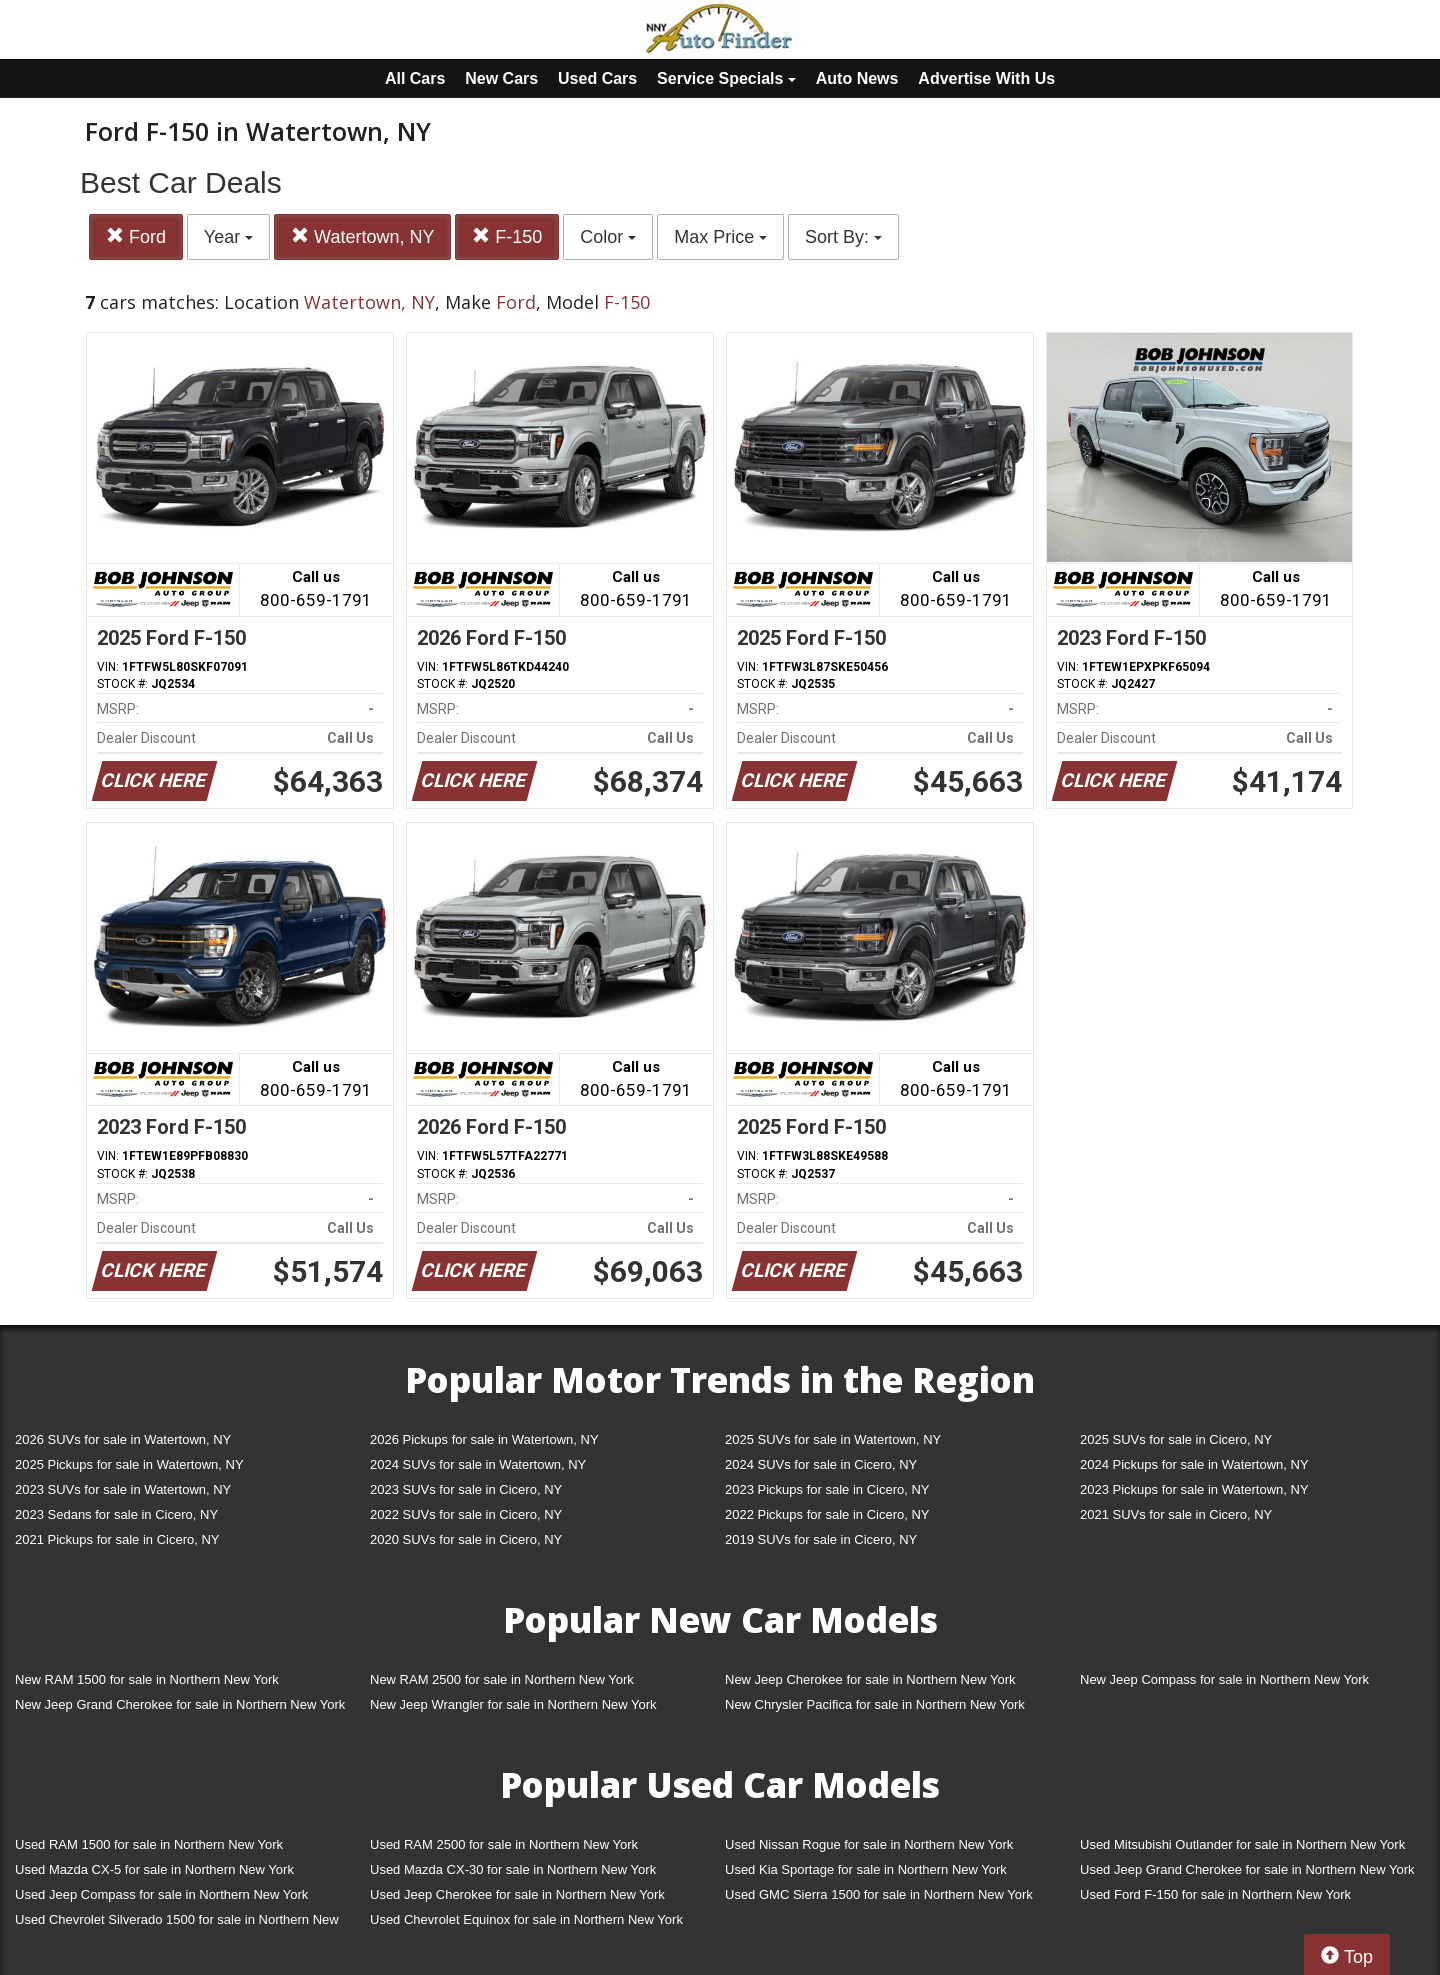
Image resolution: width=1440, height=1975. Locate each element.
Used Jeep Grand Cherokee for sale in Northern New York (1247, 1869)
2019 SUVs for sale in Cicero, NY (821, 1539)
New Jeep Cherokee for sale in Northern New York (870, 1679)
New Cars (501, 78)
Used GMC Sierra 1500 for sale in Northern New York (879, 1894)
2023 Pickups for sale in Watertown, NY (1194, 1489)
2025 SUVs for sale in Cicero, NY (1176, 1439)
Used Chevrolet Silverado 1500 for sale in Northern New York (177, 1923)
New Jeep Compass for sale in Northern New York (1224, 1679)
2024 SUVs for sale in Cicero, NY (821, 1464)
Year (228, 237)
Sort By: (843, 237)
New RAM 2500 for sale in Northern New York (502, 1679)
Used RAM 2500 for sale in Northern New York (504, 1844)
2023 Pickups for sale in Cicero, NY (827, 1489)
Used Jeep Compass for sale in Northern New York (161, 1894)
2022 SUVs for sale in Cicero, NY (466, 1514)
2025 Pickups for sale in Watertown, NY (129, 1464)
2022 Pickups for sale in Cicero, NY (827, 1514)
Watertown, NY (362, 236)
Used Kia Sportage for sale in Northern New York (866, 1869)
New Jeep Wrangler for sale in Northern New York (513, 1704)
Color (608, 237)
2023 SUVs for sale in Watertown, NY (123, 1489)
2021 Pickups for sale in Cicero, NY (117, 1539)
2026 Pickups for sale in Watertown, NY (484, 1439)
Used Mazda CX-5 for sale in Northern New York (154, 1869)
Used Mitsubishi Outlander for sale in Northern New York (1242, 1844)
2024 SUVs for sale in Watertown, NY (478, 1464)
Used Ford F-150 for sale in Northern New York (1215, 1894)
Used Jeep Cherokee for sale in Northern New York (517, 1894)
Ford (136, 236)
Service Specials (726, 78)
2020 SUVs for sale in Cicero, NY (466, 1539)
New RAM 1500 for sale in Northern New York (147, 1679)
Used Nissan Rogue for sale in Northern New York (869, 1844)
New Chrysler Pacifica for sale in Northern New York (875, 1704)
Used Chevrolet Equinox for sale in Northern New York (526, 1919)
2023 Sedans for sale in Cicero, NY (116, 1514)
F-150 (507, 236)
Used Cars (597, 78)
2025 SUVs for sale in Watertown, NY (833, 1439)
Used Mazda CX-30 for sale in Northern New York (513, 1869)
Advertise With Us (986, 78)
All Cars (415, 78)
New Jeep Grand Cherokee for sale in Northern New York (180, 1704)
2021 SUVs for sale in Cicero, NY (1176, 1514)
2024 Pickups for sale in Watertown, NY (1194, 1464)
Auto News (857, 78)
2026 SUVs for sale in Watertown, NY (123, 1439)
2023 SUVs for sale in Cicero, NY (466, 1489)
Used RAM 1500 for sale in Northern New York (149, 1844)
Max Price (720, 237)
